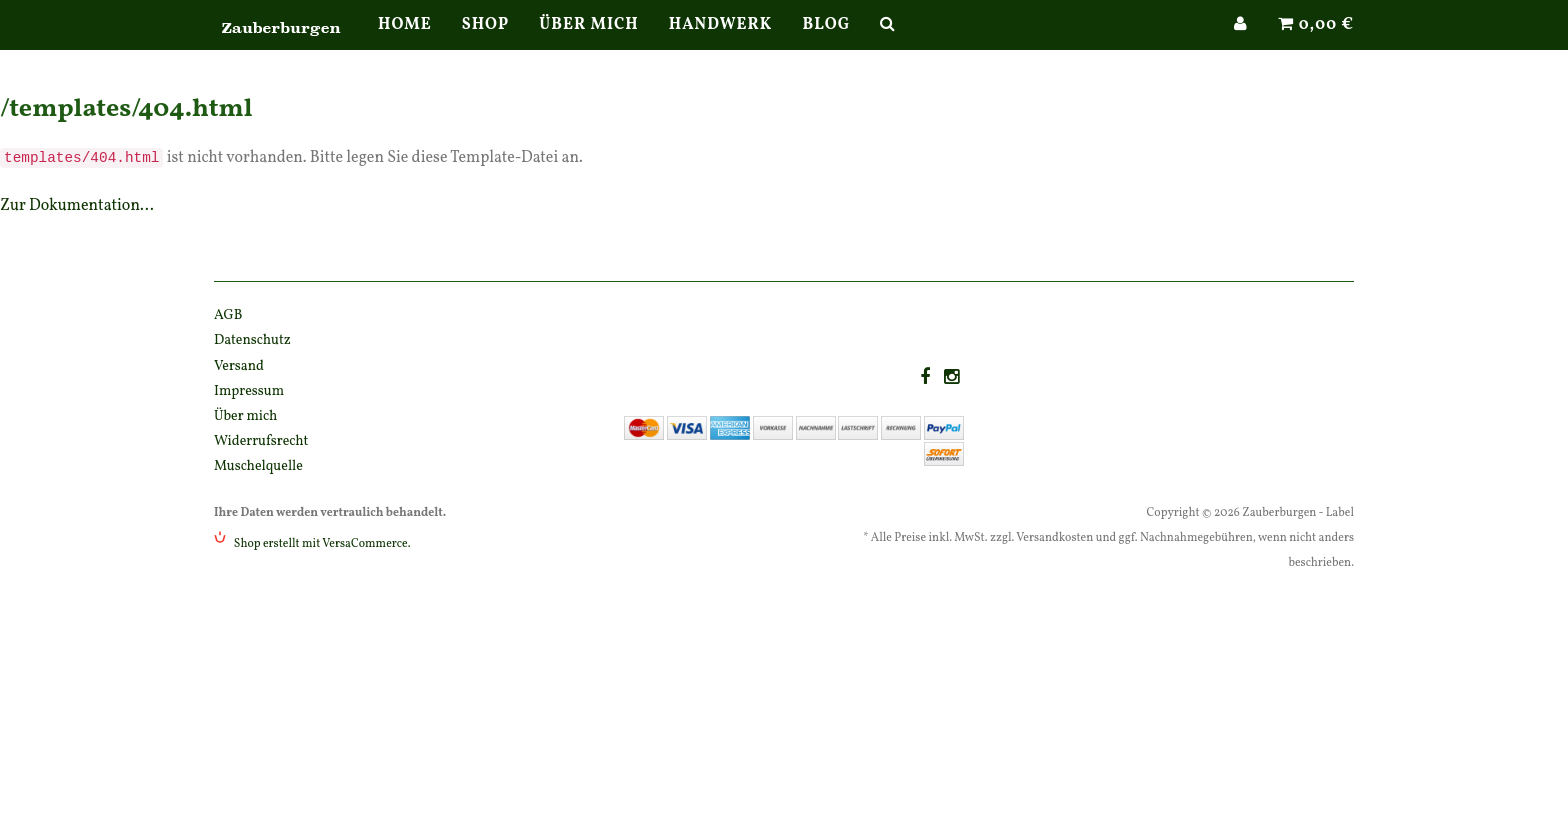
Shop (486, 45)
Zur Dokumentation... (77, 206)
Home (405, 45)
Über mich (588, 45)
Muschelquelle (258, 466)
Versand (239, 366)
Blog (826, 45)
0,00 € (1316, 45)
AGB (228, 315)
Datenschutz (252, 340)
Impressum (249, 391)
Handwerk (721, 45)
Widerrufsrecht (261, 441)
